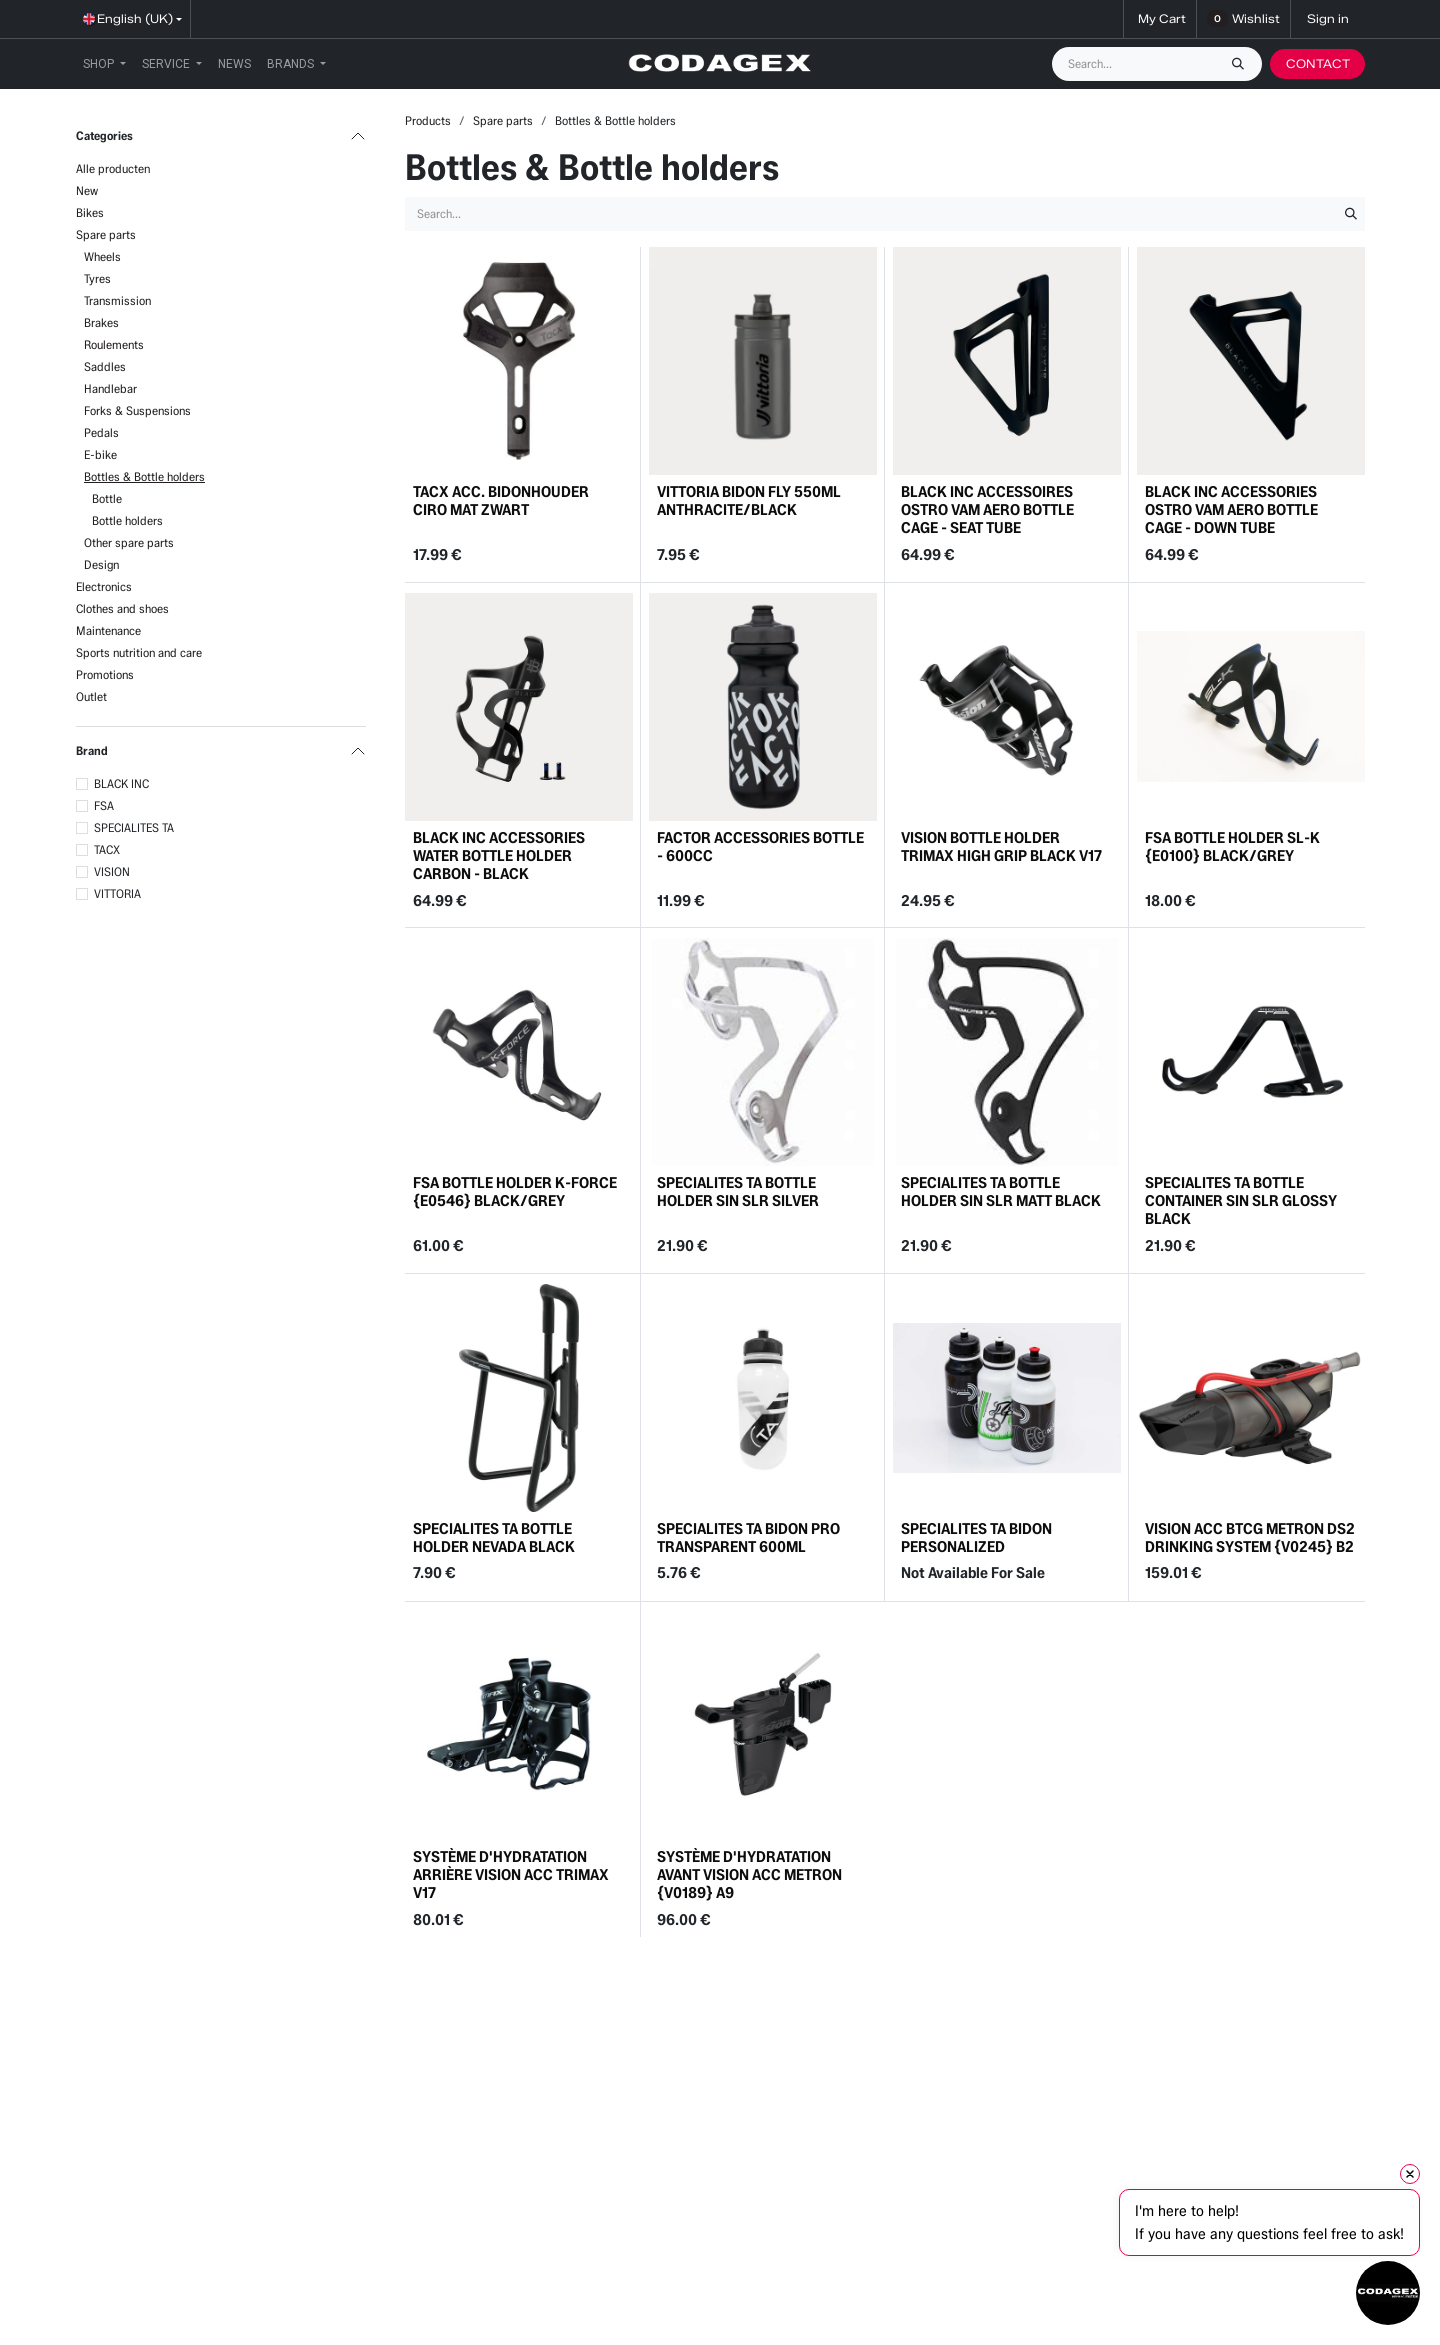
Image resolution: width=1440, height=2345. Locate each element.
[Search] (1243, 64)
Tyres (97, 278)
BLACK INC (121, 783)
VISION (112, 871)
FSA (104, 805)
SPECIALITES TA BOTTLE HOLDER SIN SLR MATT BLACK (1001, 1192)
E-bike (100, 454)
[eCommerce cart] (1160, 19)
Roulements (114, 344)
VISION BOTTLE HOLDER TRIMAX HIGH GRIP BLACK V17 (1001, 846)
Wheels (102, 256)
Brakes (101, 322)
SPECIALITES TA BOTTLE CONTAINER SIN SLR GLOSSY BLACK (1241, 1201)
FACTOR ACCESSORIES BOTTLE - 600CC (760, 846)
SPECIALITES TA (134, 827)
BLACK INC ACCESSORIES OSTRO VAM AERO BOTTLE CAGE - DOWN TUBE (1231, 509)
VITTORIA (117, 893)
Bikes (90, 212)
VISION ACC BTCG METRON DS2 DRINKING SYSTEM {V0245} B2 (1250, 1537)
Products (428, 120)
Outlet (91, 696)
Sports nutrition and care (139, 652)
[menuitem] (104, 64)
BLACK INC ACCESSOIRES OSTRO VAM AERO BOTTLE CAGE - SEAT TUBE (987, 509)
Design (101, 564)
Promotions (105, 674)
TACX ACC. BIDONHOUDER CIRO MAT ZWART (501, 500)
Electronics (104, 586)
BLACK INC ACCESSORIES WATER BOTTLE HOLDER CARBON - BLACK (499, 855)
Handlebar (110, 388)
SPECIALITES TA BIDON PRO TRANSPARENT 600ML (748, 1537)
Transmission (117, 300)
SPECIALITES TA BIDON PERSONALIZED (976, 1537)
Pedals (101, 432)
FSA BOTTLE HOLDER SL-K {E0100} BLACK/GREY (1232, 846)
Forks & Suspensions (137, 410)
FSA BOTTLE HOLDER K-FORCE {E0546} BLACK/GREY (515, 1192)
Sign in (1328, 18)
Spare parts (106, 234)
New (87, 190)
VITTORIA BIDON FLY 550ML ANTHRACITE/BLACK (749, 500)
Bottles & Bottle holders (144, 476)
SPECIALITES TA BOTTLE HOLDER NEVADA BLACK (494, 1537)
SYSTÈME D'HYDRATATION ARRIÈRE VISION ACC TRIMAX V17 (511, 1874)
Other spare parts (129, 542)
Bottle (107, 498)
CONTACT (1318, 63)
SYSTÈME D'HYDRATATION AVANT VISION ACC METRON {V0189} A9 (749, 1874)
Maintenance (108, 630)
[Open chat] (1388, 2293)
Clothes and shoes (122, 608)
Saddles (105, 366)
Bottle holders (127, 520)
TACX (107, 849)
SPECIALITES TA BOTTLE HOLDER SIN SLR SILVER (738, 1192)
